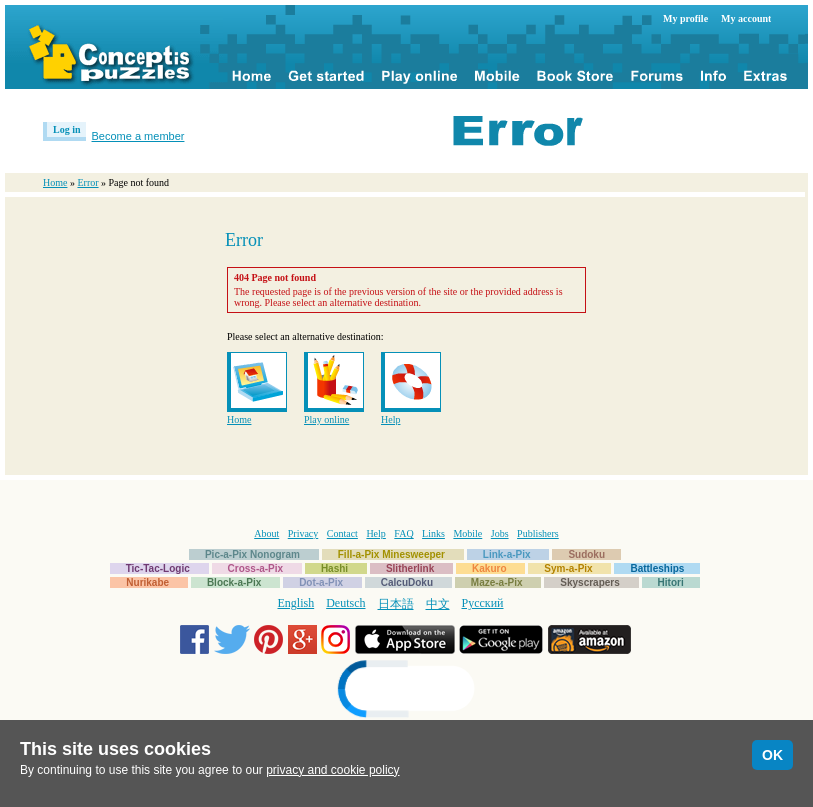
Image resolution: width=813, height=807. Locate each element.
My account (746, 18)
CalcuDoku (407, 582)
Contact (342, 533)
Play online (326, 419)
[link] (407, 691)
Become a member (138, 136)
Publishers (538, 533)
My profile (685, 18)
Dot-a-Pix (321, 582)
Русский (483, 603)
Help (390, 419)
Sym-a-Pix (568, 568)
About (266, 533)
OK (772, 755)
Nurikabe (147, 582)
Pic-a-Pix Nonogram (252, 554)
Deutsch (345, 603)
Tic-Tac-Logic (158, 568)
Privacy (303, 533)
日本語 (396, 604)
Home (55, 182)
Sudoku (586, 554)
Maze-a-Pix (497, 582)
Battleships (657, 568)
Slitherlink (410, 568)
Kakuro (489, 568)
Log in (67, 129)
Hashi (334, 568)
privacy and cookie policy (332, 770)
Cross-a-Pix (256, 568)
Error (87, 182)
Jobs (500, 533)
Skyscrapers (590, 582)
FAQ (403, 533)
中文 (438, 604)
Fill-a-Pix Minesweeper (391, 554)
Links (433, 533)
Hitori (671, 582)
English (296, 603)
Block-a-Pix (234, 582)
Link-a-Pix (507, 554)
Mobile (467, 533)
